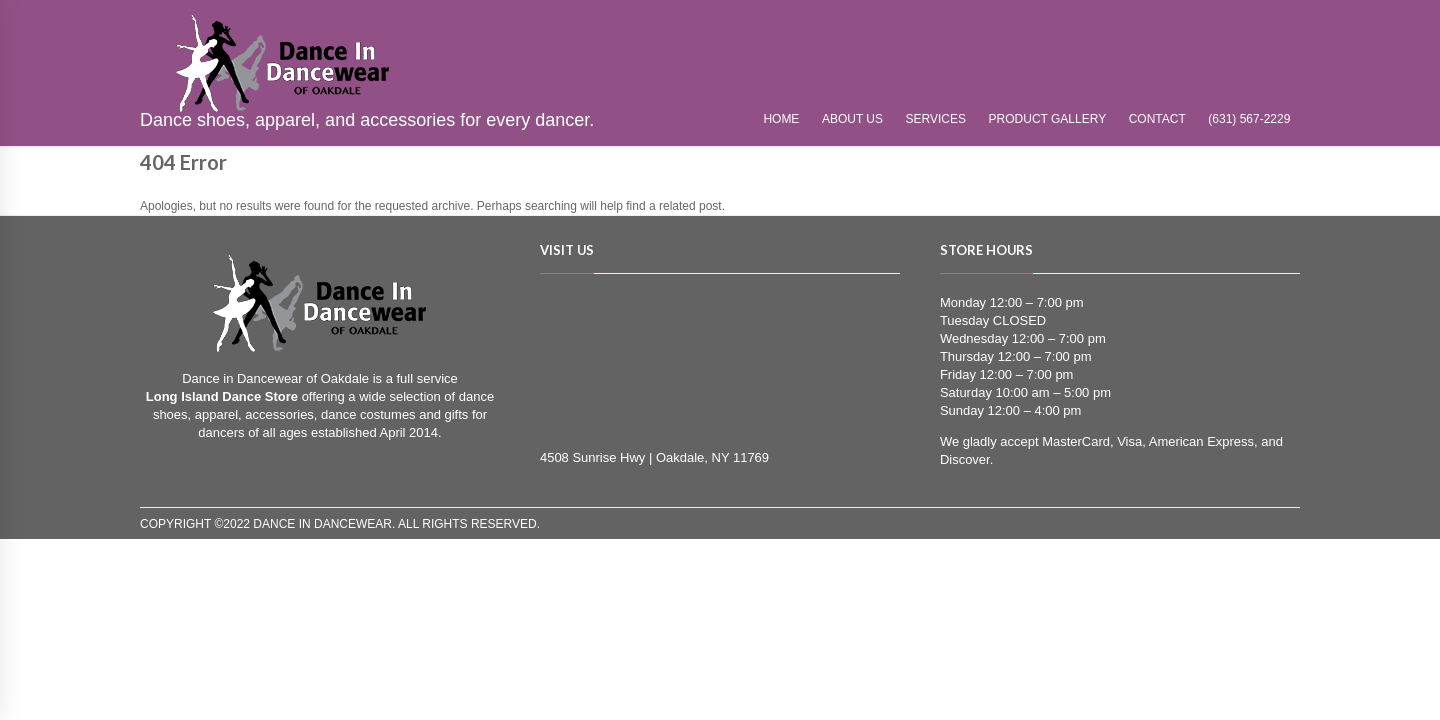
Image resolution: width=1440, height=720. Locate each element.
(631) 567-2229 (1249, 119)
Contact (1157, 119)
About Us (852, 119)
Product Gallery (1048, 119)
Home (781, 119)
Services (936, 119)
